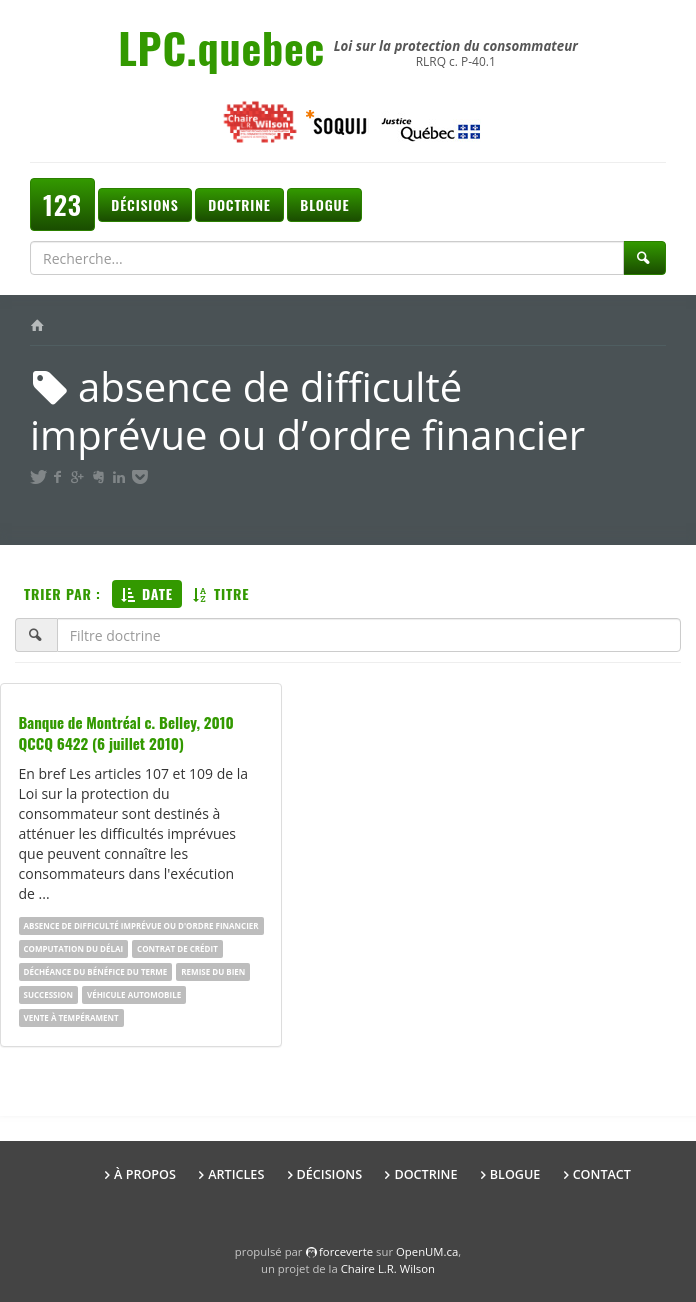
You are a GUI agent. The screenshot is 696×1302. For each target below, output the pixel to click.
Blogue (324, 204)
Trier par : (62, 593)
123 (62, 204)
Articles (236, 1174)
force (346, 1251)
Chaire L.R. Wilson (388, 1268)
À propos (145, 1174)
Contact (602, 1174)
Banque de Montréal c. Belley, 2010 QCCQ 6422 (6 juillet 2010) (126, 732)
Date (147, 593)
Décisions (144, 204)
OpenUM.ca (427, 1251)
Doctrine (239, 204)
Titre (221, 593)
